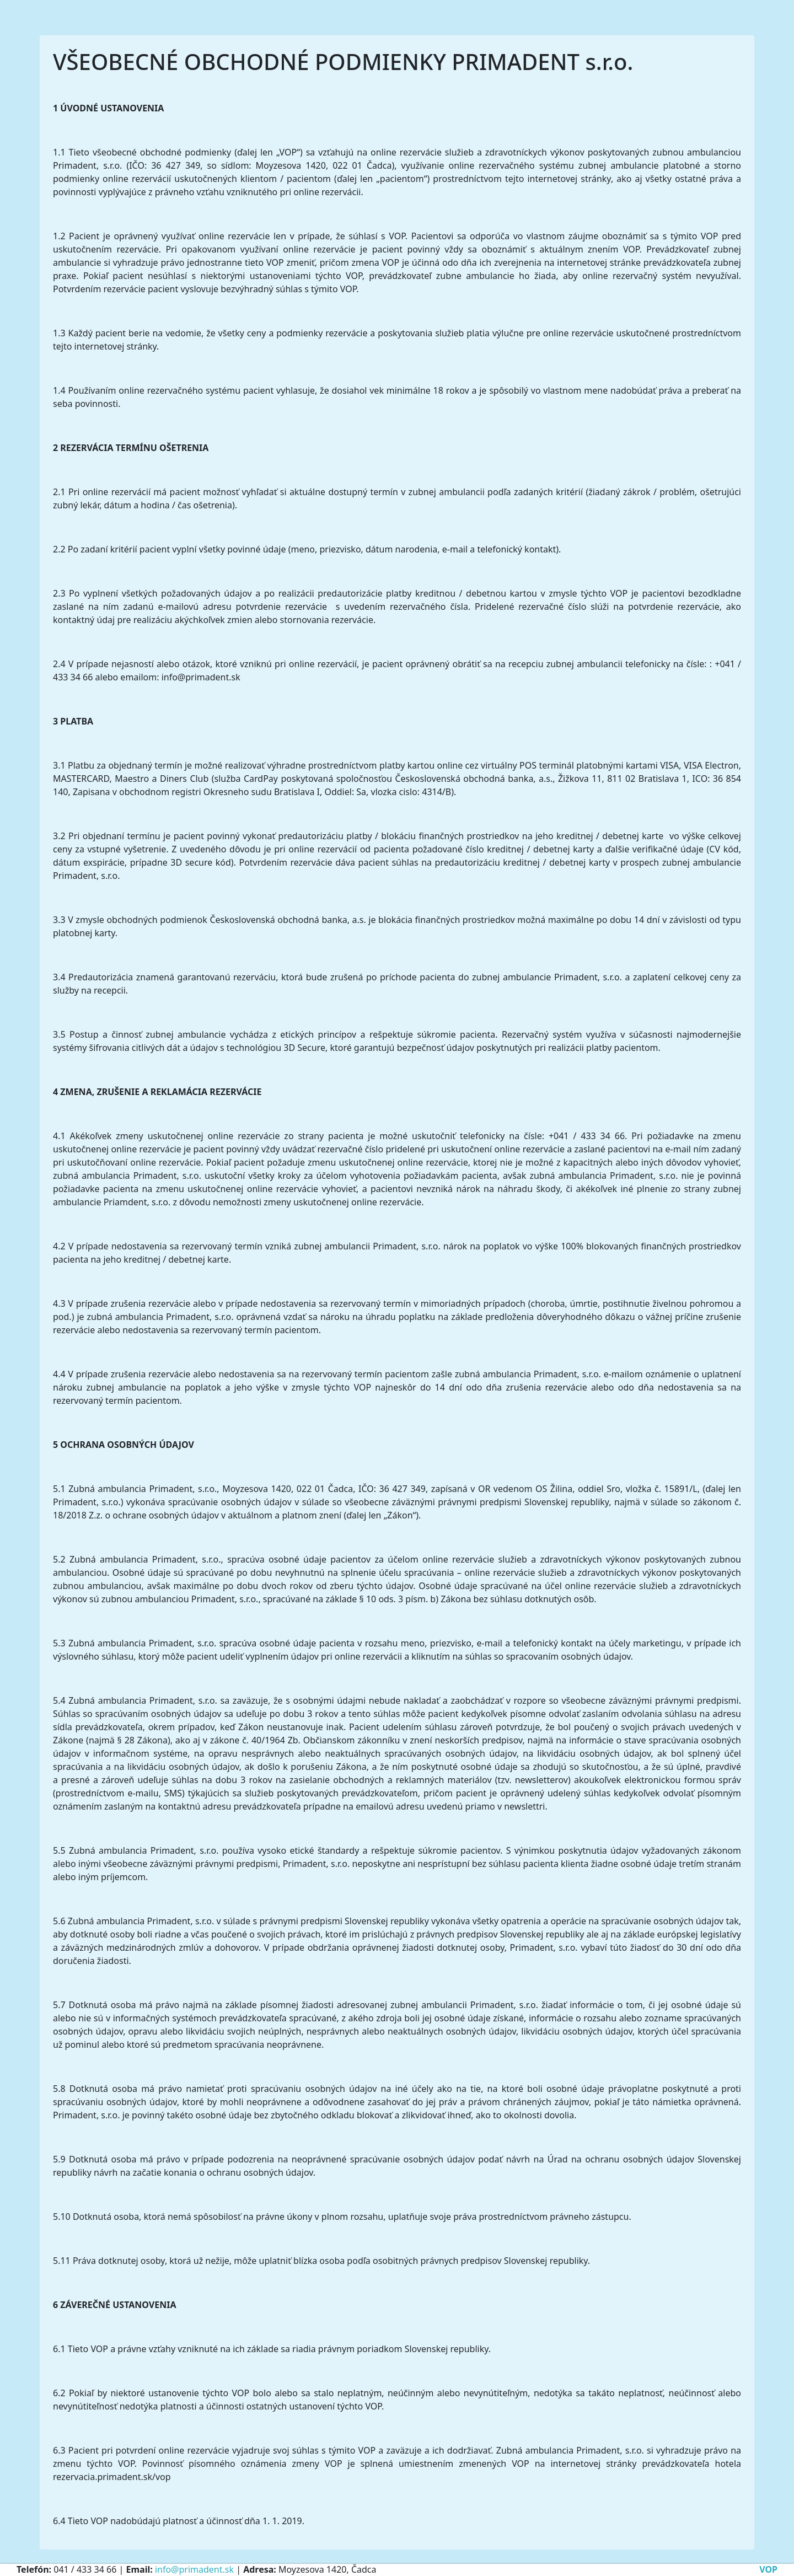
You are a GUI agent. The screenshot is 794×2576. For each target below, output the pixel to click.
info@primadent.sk (194, 2569)
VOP (768, 2569)
